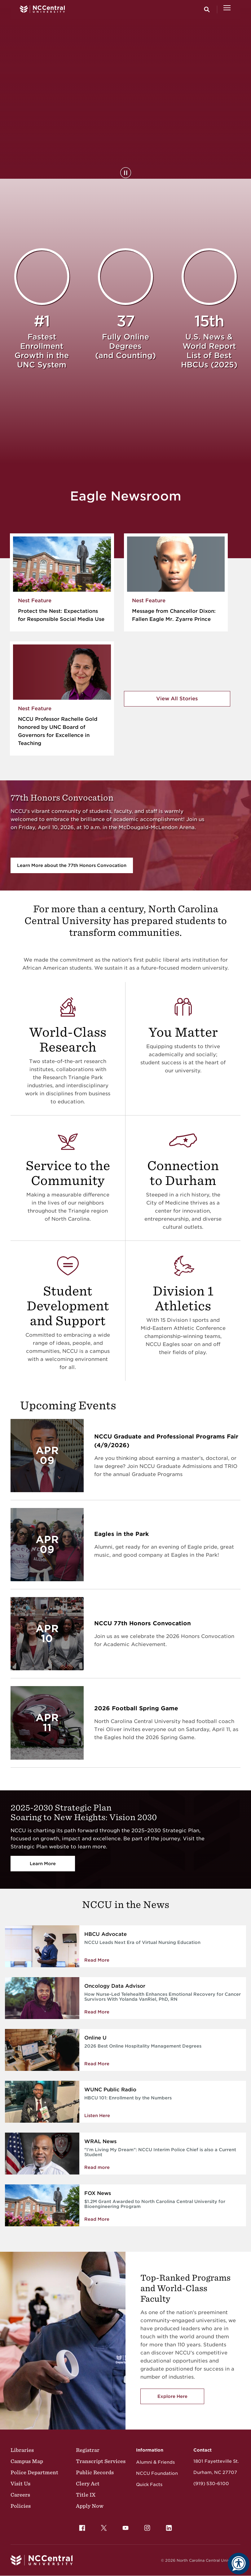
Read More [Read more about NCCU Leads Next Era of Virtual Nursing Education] (96, 1960)
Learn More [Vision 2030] (43, 1863)
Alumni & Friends (155, 2462)
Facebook (80, 2526)
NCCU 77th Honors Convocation (142, 1623)
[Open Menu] (227, 9)
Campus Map (27, 2461)
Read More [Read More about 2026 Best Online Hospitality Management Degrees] (96, 2063)
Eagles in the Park (121, 1534)
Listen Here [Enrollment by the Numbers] (97, 2115)
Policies (21, 2506)
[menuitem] (82, 2528)
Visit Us (20, 2483)
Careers (20, 2494)
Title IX (85, 2494)
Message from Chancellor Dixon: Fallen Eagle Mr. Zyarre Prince (174, 615)
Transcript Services (101, 2461)
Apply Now (89, 2506)
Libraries (22, 2450)
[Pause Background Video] (125, 172)
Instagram (145, 2526)
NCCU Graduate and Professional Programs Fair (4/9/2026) (166, 1440)
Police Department (34, 2472)
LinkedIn (167, 2526)
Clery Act (87, 2483)
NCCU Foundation (157, 2473)
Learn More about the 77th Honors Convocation (71, 865)
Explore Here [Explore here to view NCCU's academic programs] (172, 2396)
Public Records (95, 2472)
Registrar (87, 2450)
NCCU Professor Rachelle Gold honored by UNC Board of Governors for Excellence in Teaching (57, 731)
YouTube (124, 2526)
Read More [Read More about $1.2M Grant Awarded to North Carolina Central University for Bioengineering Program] (96, 2219)
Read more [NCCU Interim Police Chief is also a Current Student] (97, 2167)
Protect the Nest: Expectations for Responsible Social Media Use (61, 615)
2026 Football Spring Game (136, 1708)
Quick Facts (149, 2484)
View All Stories (177, 699)
